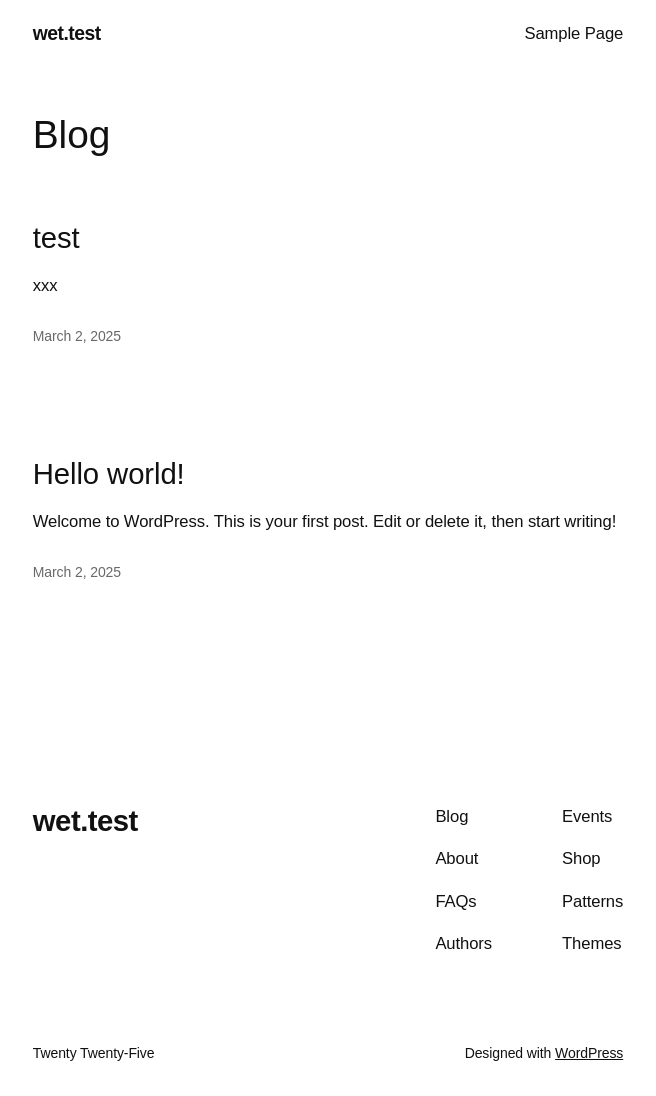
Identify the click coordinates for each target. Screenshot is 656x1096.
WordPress (589, 1053)
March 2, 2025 (77, 336)
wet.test (67, 33)
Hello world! (109, 474)
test (56, 238)
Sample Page (573, 33)
